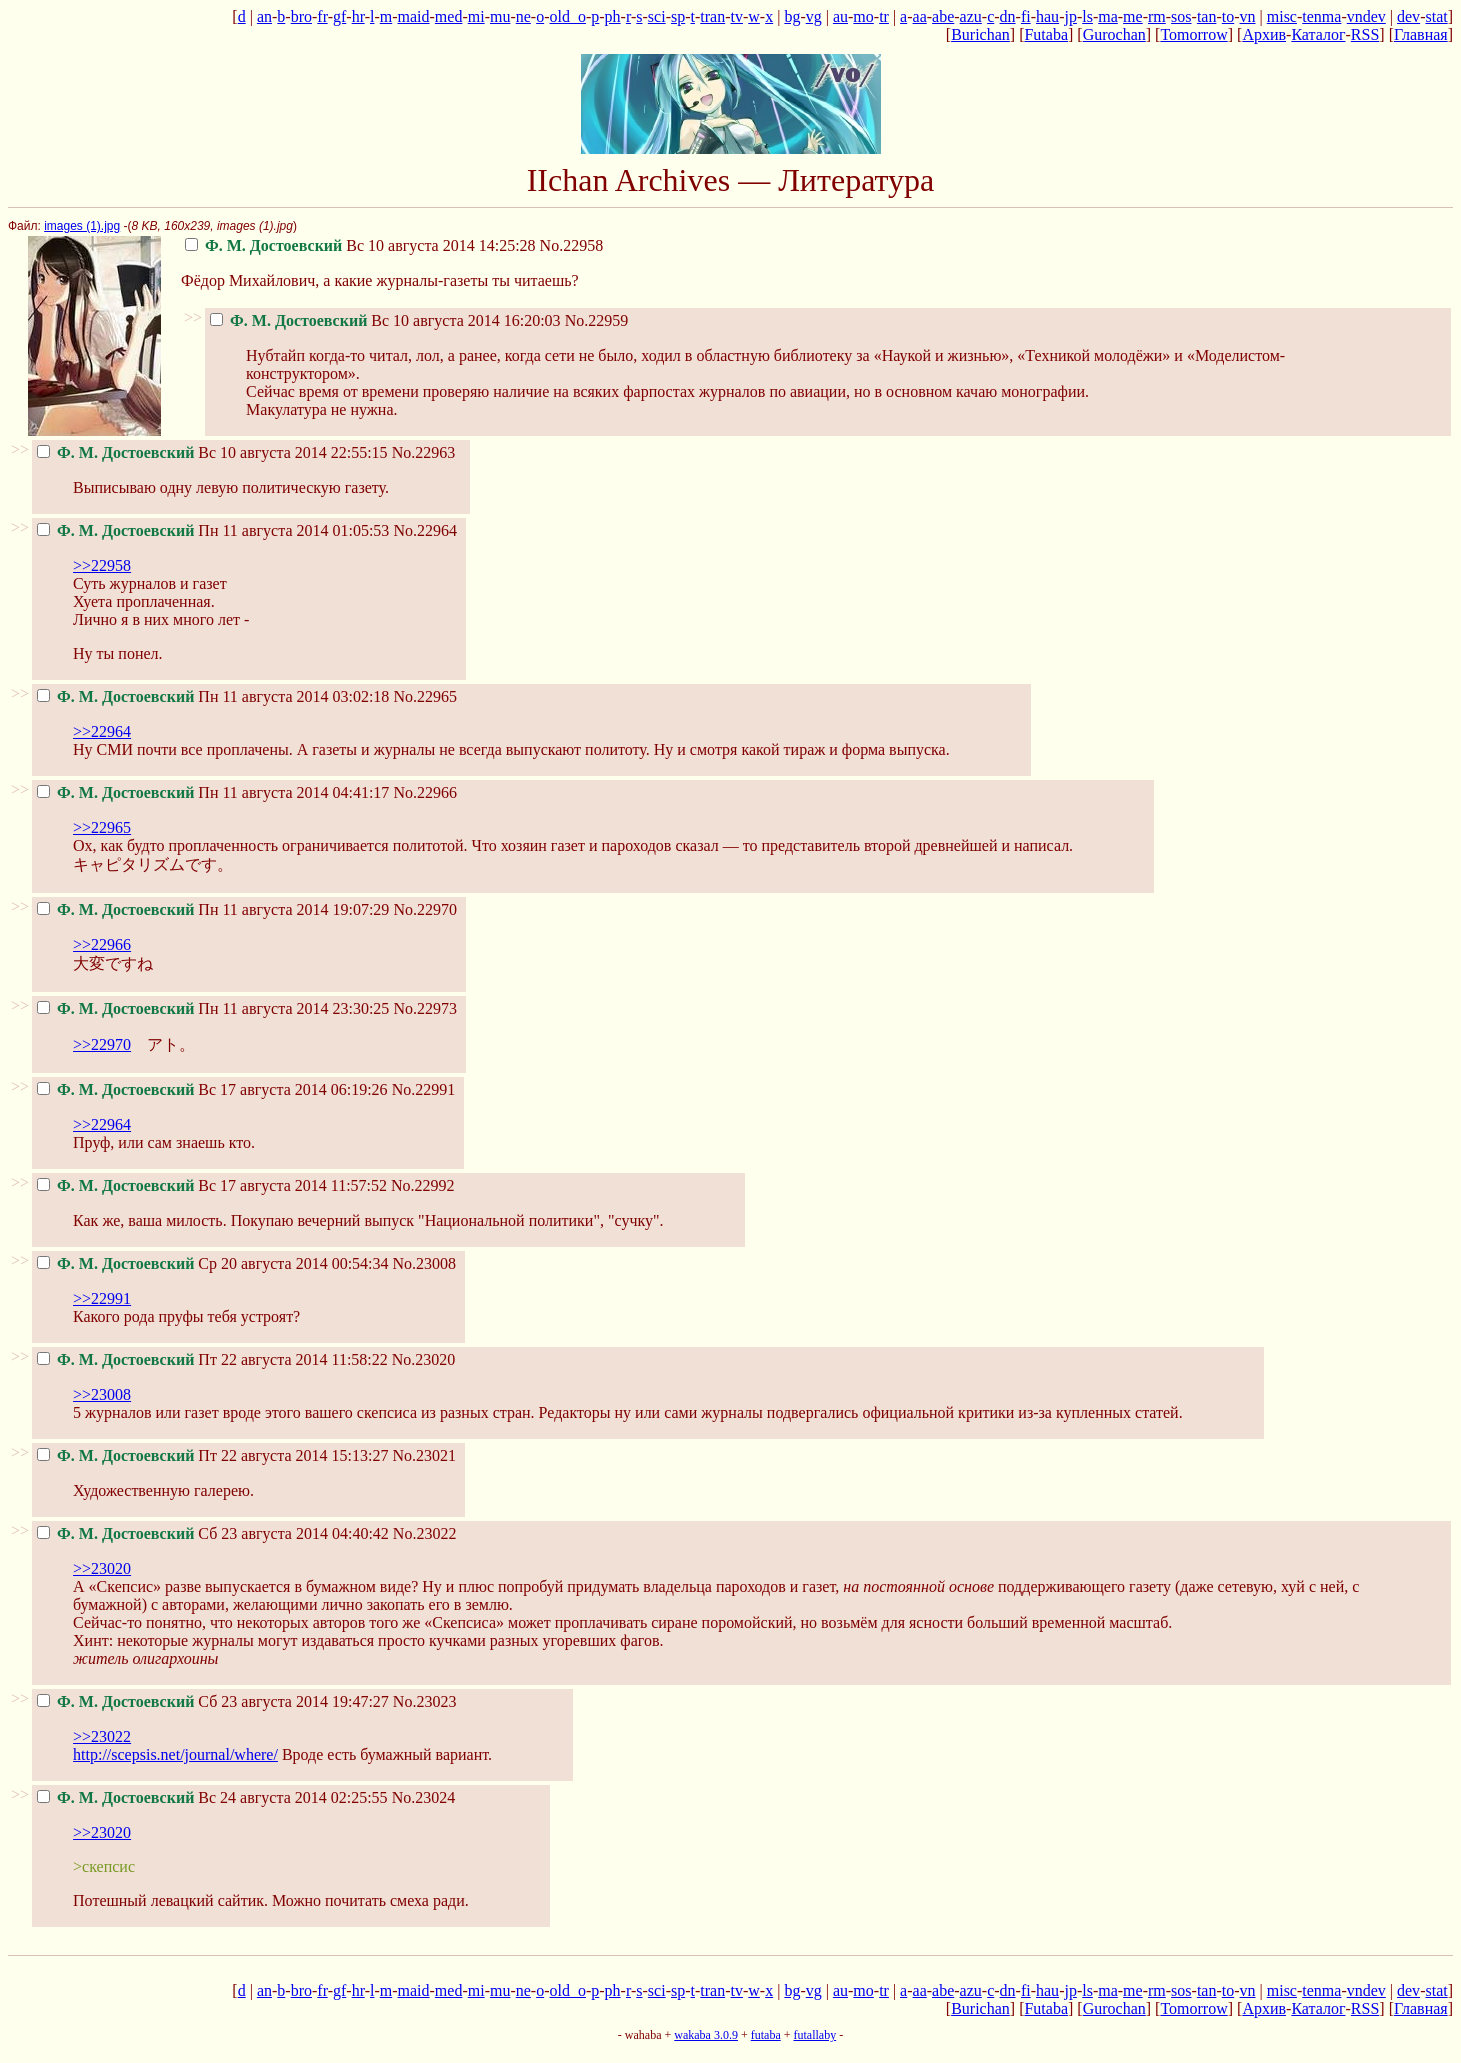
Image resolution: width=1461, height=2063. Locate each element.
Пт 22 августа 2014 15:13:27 (212, 1455)
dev (1408, 16)
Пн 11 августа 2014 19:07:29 (213, 909)
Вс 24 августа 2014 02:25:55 (212, 1797)
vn (1248, 16)
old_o (568, 16)
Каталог (1318, 34)
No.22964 (425, 530)
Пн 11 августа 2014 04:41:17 (213, 792)
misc (1282, 16)
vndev (1366, 16)
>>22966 (102, 944)
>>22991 (102, 1298)
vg (814, 16)
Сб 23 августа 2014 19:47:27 (213, 1701)
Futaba (1046, 34)
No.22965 (425, 696)
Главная (1421, 34)
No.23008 (425, 1263)
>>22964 (102, 731)
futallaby (814, 2035)
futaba (766, 2035)
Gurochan (1114, 34)
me (1133, 16)
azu (971, 16)
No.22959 (597, 320)
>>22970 (102, 1044)
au (840, 16)
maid (414, 16)
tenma (1321, 16)
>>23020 (102, 1568)
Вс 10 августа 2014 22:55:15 (212, 452)
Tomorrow (1193, 34)
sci (657, 16)
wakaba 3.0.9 (706, 2035)
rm (1157, 16)
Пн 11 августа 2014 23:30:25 (213, 1008)
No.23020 (424, 1359)
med (449, 16)
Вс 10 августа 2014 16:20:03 (385, 320)
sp (678, 16)
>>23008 (102, 1394)
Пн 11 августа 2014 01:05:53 (213, 530)
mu (500, 16)
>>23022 (102, 1736)
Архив (1264, 34)
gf (339, 16)
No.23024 (424, 1797)
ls (1087, 16)
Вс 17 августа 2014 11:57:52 (212, 1185)
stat (1436, 16)
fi (1026, 16)
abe (943, 16)
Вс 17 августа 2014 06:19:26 (212, 1089)
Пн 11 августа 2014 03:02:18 (213, 696)
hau (1047, 16)
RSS (1365, 34)
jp (1070, 16)
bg (792, 16)
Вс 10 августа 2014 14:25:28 (360, 245)
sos (1181, 16)
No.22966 (425, 792)
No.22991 (424, 1089)
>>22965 (102, 827)
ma (1108, 16)
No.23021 (424, 1455)
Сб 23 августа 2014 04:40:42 (213, 1533)
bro (301, 16)
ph (613, 16)
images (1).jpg (82, 226)
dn (1008, 16)
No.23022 (425, 1533)
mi (476, 16)
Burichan (980, 34)
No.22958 (572, 245)
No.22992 (423, 1185)
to (1228, 16)
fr (322, 16)
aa (920, 16)
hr (358, 16)
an (264, 16)
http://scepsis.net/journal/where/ (175, 1754)
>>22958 (102, 565)
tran (712, 16)
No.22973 (425, 1008)
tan (1207, 16)
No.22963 (424, 452)
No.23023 (425, 1701)
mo (863, 16)
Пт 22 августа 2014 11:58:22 (212, 1359)
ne (523, 16)
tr (884, 16)
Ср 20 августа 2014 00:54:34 (212, 1263)
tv (737, 16)
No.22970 (425, 909)
